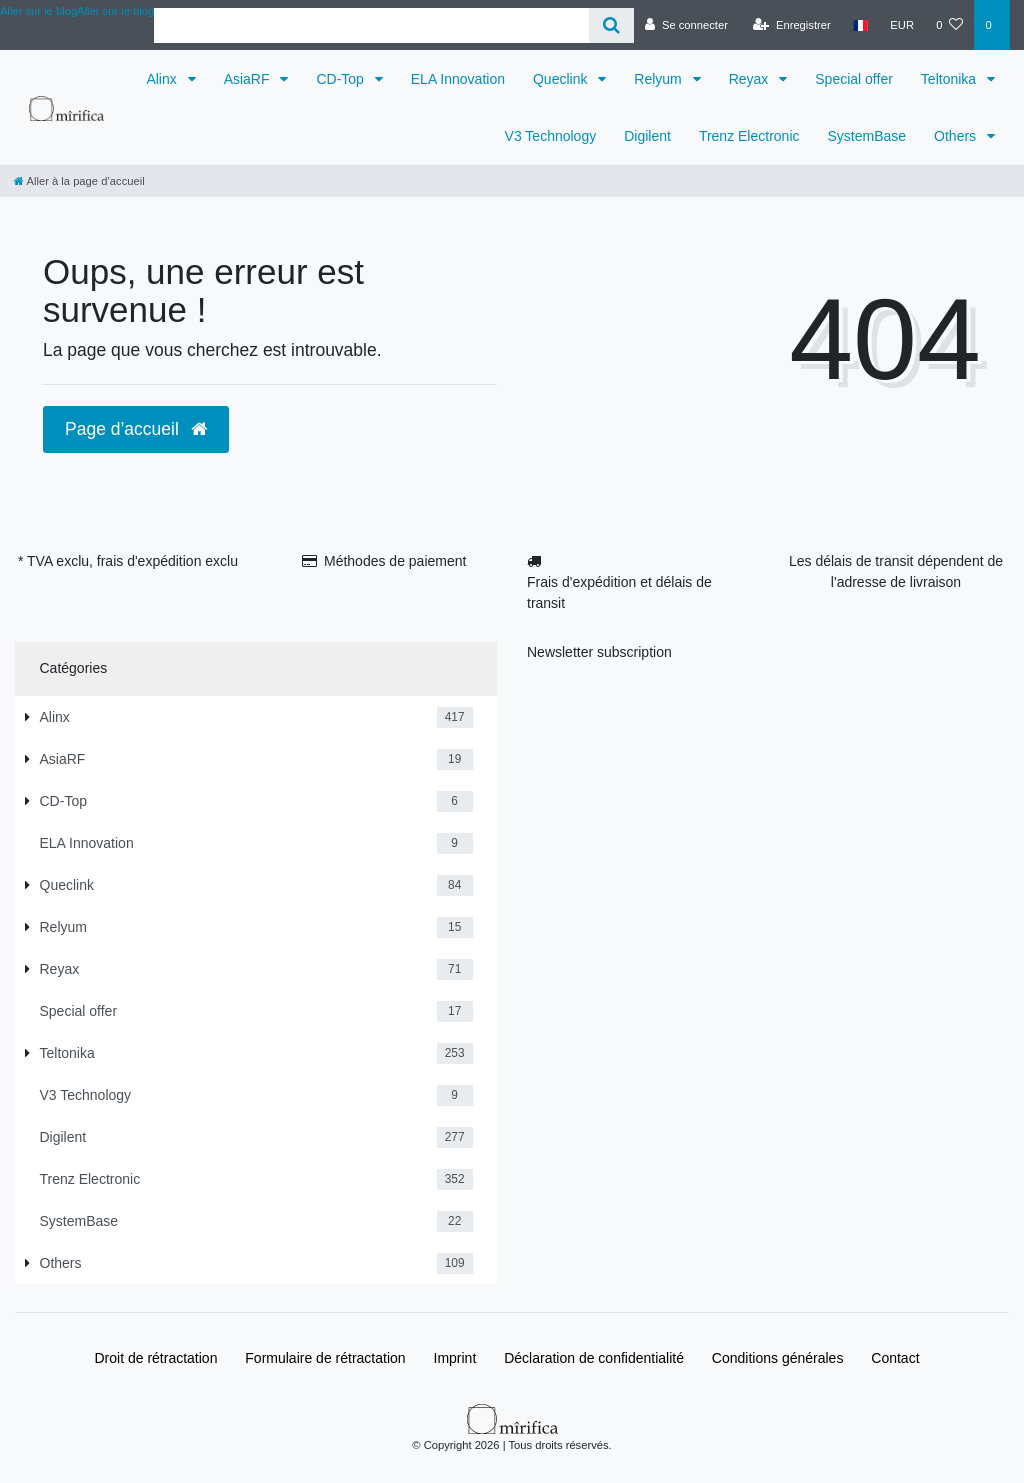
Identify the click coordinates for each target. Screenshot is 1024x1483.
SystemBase (867, 136)
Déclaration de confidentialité (594, 1358)
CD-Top (341, 79)
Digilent (647, 136)
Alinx (163, 79)
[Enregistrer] (792, 25)
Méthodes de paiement (395, 561)
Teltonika (950, 79)
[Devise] (902, 25)
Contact (895, 1358)
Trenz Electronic (749, 136)
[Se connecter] (686, 25)
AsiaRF (249, 79)
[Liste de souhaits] (949, 25)
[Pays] (860, 25)
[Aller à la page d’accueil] (79, 181)
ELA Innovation (458, 79)
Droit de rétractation (155, 1358)
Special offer (854, 79)
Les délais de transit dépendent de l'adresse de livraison (896, 571)
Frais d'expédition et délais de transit (619, 592)
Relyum (659, 79)
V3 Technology (551, 136)
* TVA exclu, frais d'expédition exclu (128, 561)
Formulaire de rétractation (325, 1358)
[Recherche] (611, 25)
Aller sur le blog (115, 11)
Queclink (562, 79)
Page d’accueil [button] (136, 429)
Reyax (751, 79)
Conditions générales (778, 1358)
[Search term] (371, 25)
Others (957, 136)
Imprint (455, 1358)
